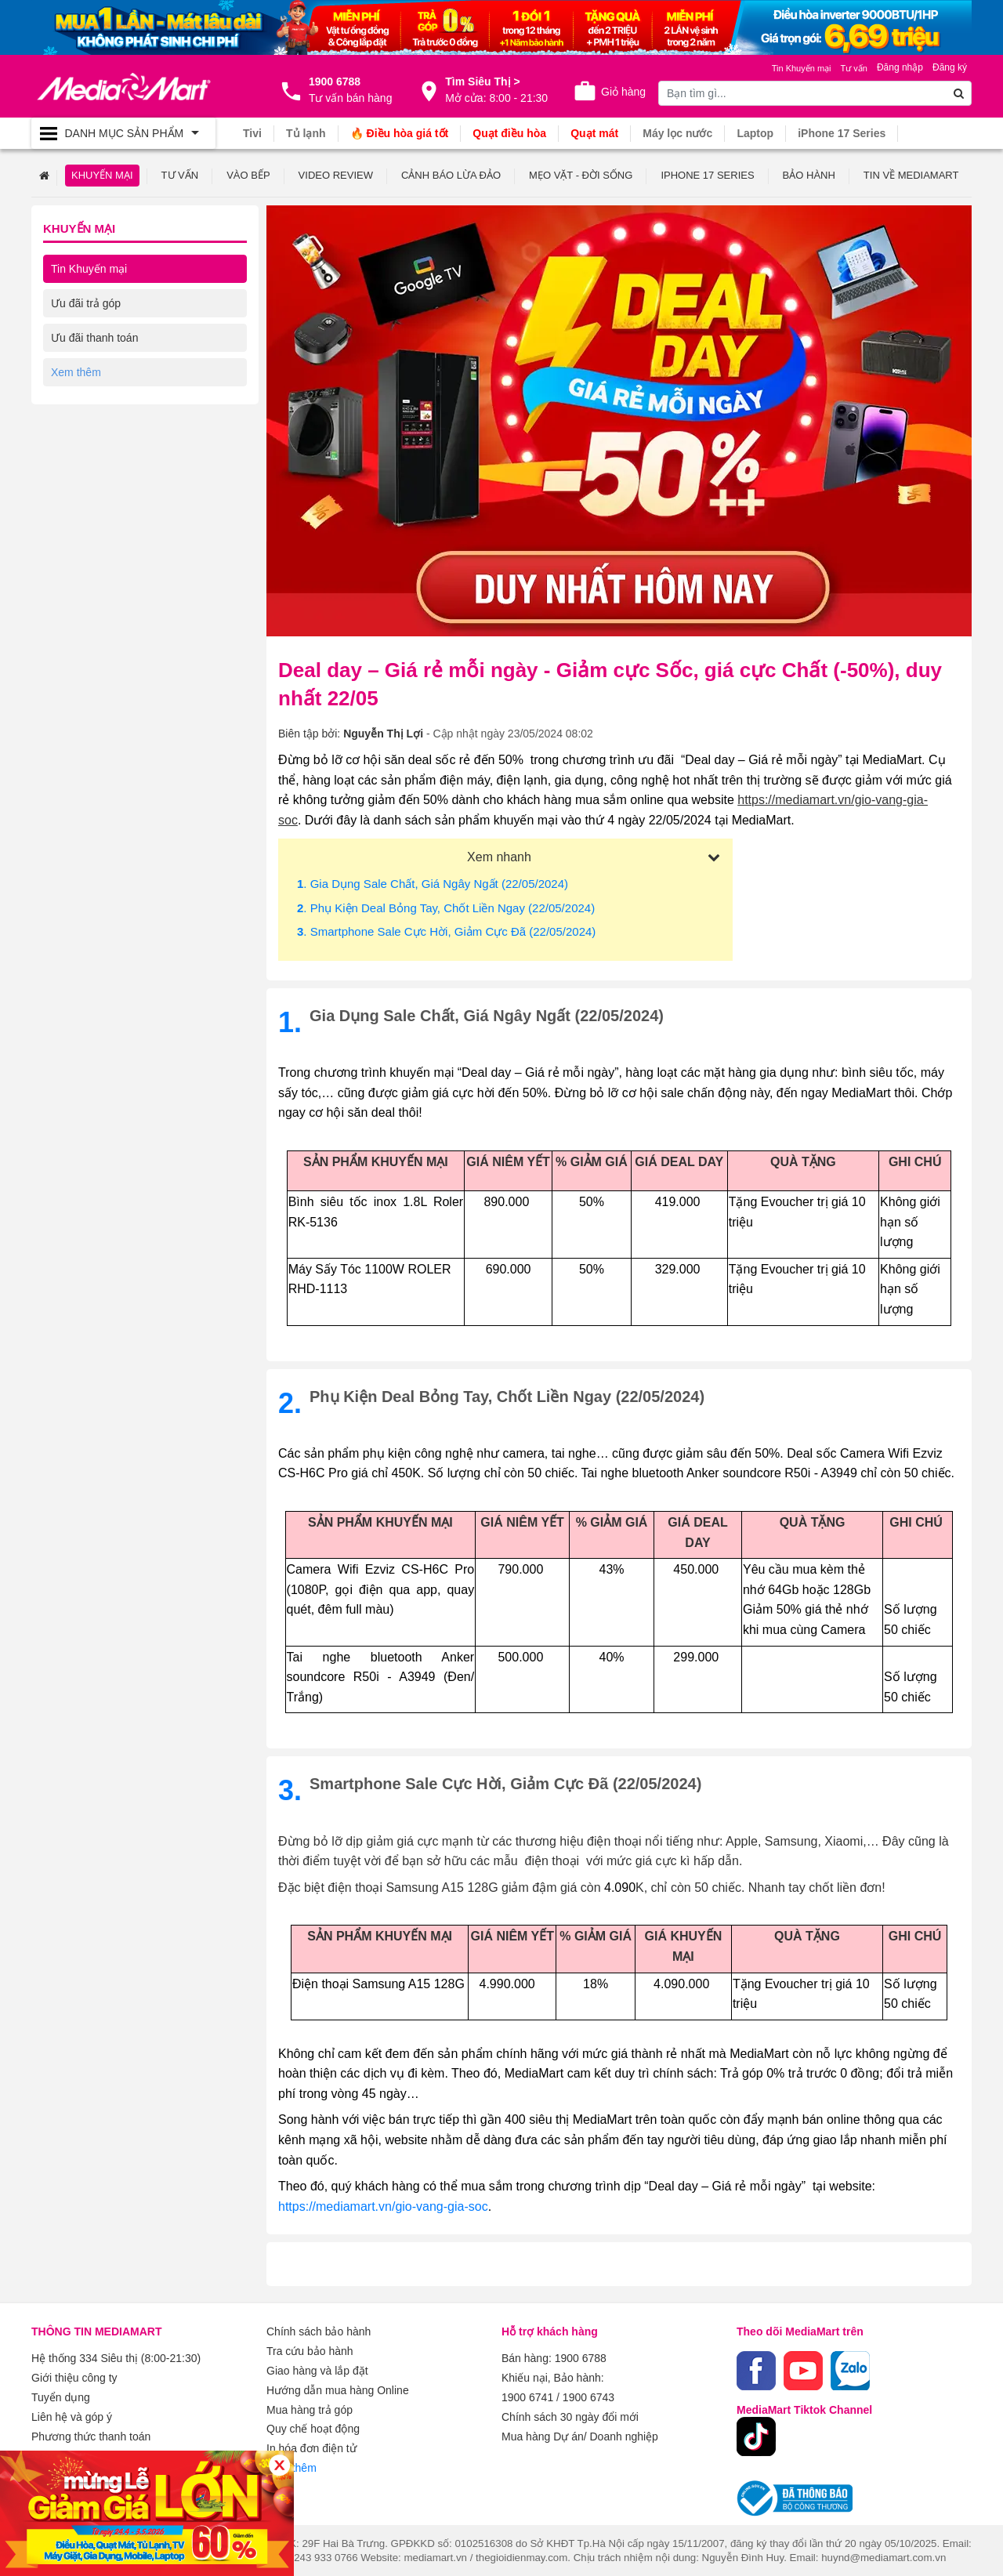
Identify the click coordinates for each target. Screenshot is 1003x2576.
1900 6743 (588, 2395)
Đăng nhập (900, 67)
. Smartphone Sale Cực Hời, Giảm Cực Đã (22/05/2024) (446, 930)
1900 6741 (527, 2395)
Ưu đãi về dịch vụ (94, 371)
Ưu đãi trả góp (86, 302)
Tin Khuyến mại (89, 268)
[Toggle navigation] (123, 133)
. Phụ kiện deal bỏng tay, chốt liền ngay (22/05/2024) (446, 907)
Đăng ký (949, 67)
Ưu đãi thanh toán (94, 337)
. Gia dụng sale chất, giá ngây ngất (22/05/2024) (432, 882)
